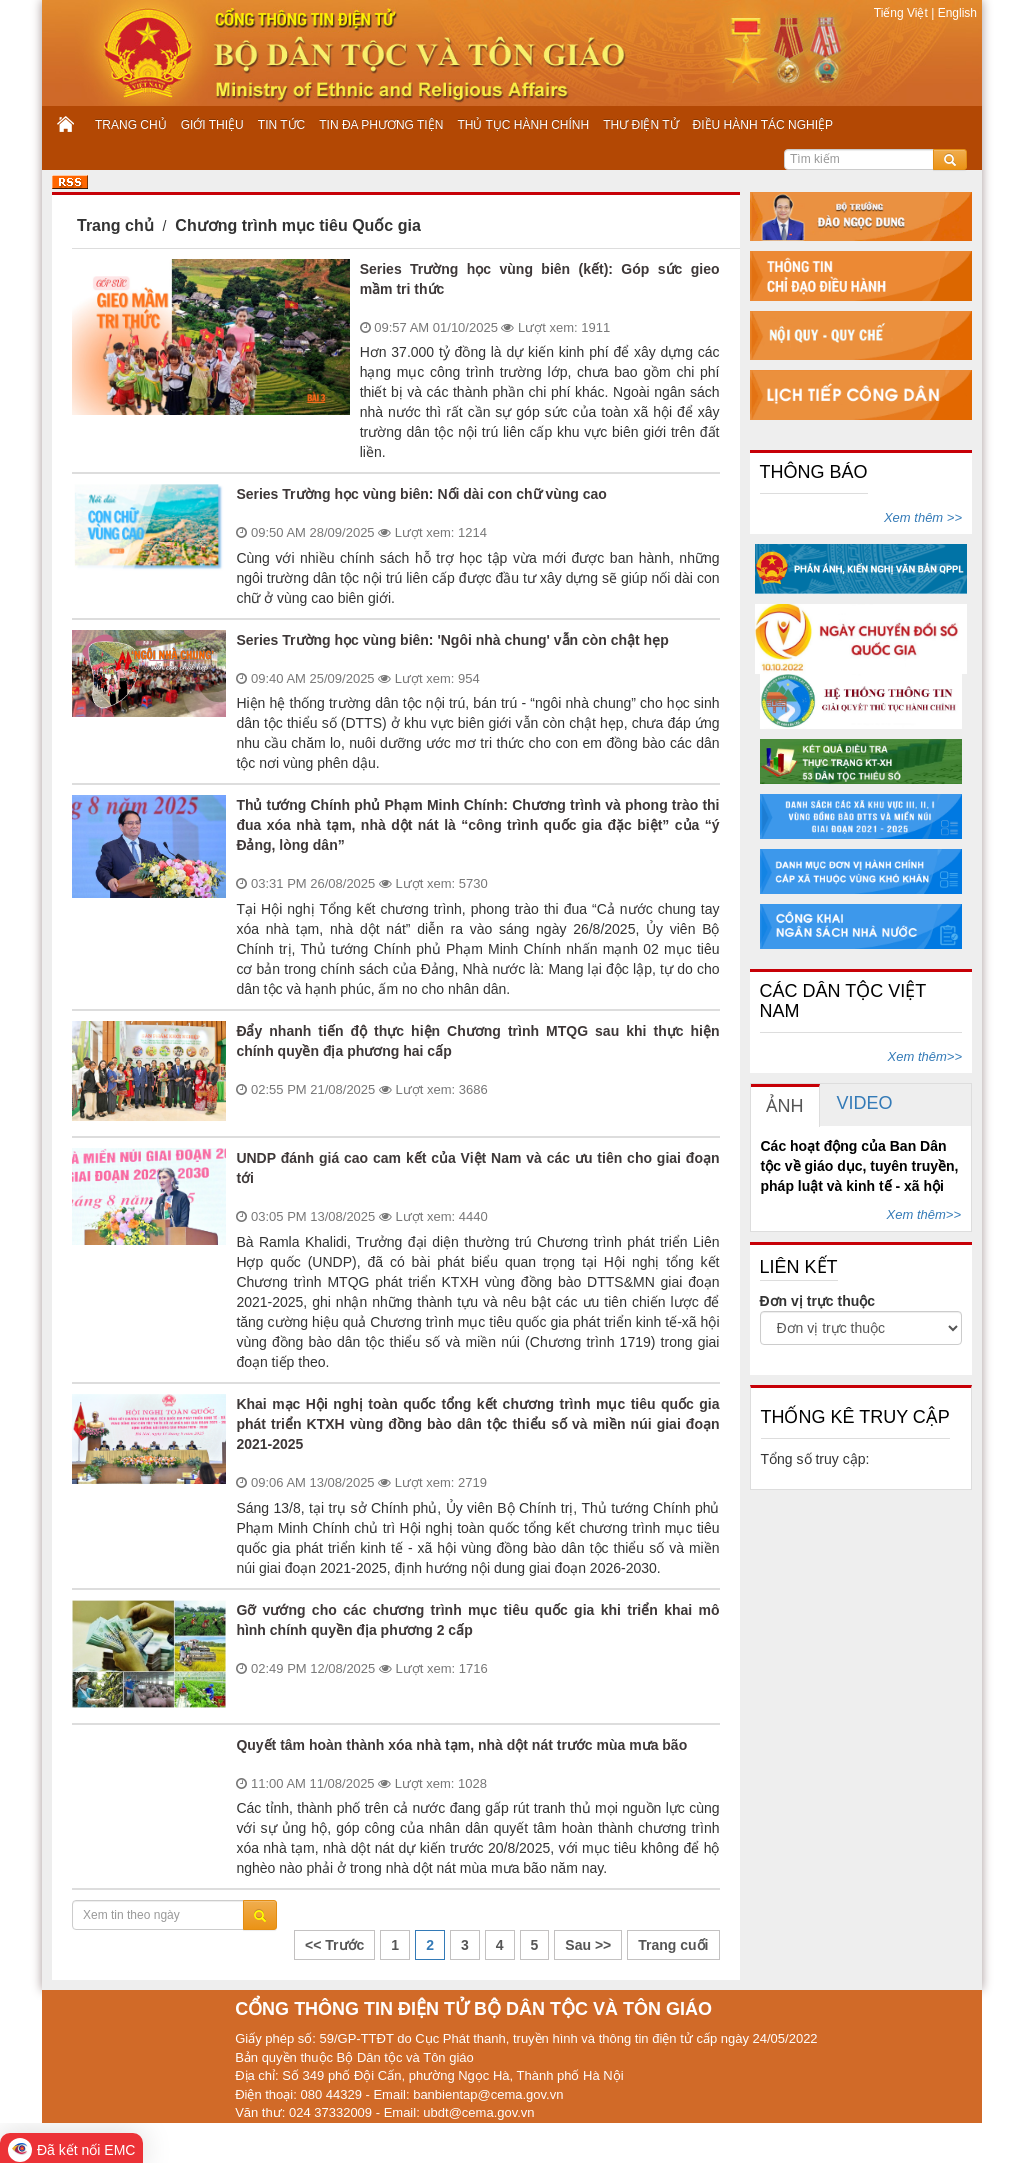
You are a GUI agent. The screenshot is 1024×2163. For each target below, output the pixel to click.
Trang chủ (115, 225)
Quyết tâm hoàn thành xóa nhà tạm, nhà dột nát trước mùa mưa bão (461, 1745)
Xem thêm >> (923, 517)
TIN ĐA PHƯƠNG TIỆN (381, 125)
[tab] (785, 1105)
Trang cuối (673, 1945)
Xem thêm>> (925, 1056)
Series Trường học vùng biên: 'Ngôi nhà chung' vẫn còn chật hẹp (452, 640)
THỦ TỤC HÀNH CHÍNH (523, 125)
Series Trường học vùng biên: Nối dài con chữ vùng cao (421, 494)
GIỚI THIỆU (212, 125)
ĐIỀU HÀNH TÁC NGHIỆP (763, 125)
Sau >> (588, 1945)
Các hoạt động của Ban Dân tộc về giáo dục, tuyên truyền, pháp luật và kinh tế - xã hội (860, 1166)
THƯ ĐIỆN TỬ (640, 125)
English (955, 13)
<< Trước (334, 1945)
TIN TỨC (281, 125)
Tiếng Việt (902, 13)
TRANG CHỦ (131, 125)
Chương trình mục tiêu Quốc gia (297, 225)
